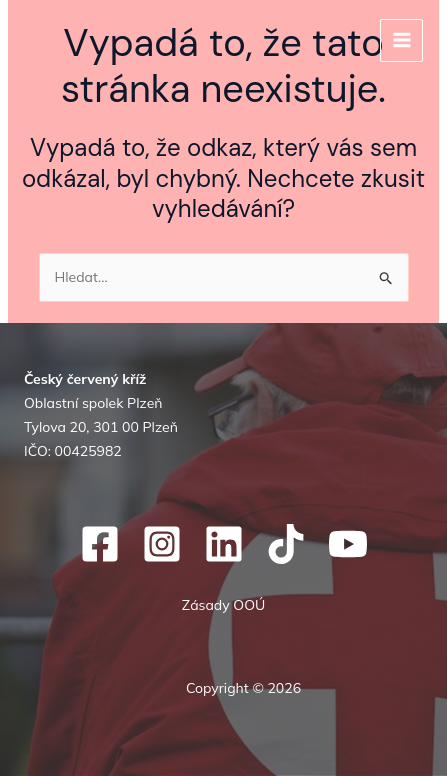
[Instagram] (162, 544)
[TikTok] (286, 544)
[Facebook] (100, 544)
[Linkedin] (224, 544)
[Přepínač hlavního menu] (401, 40)
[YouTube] (348, 544)
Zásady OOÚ (223, 605)
